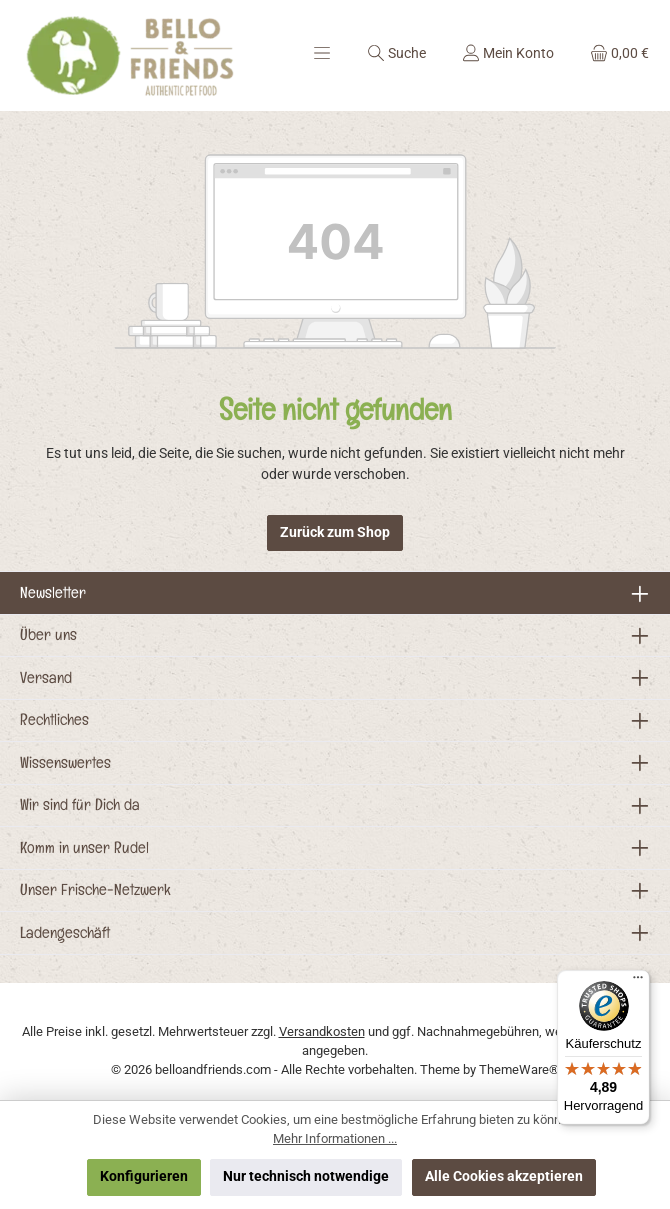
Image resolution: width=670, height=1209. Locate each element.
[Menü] (322, 53)
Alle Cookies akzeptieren (504, 1176)
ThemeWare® (519, 1069)
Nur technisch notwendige (306, 1176)
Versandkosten (322, 1031)
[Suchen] (396, 53)
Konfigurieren (144, 1176)
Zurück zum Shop (335, 532)
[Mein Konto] (508, 53)
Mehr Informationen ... (335, 1138)
